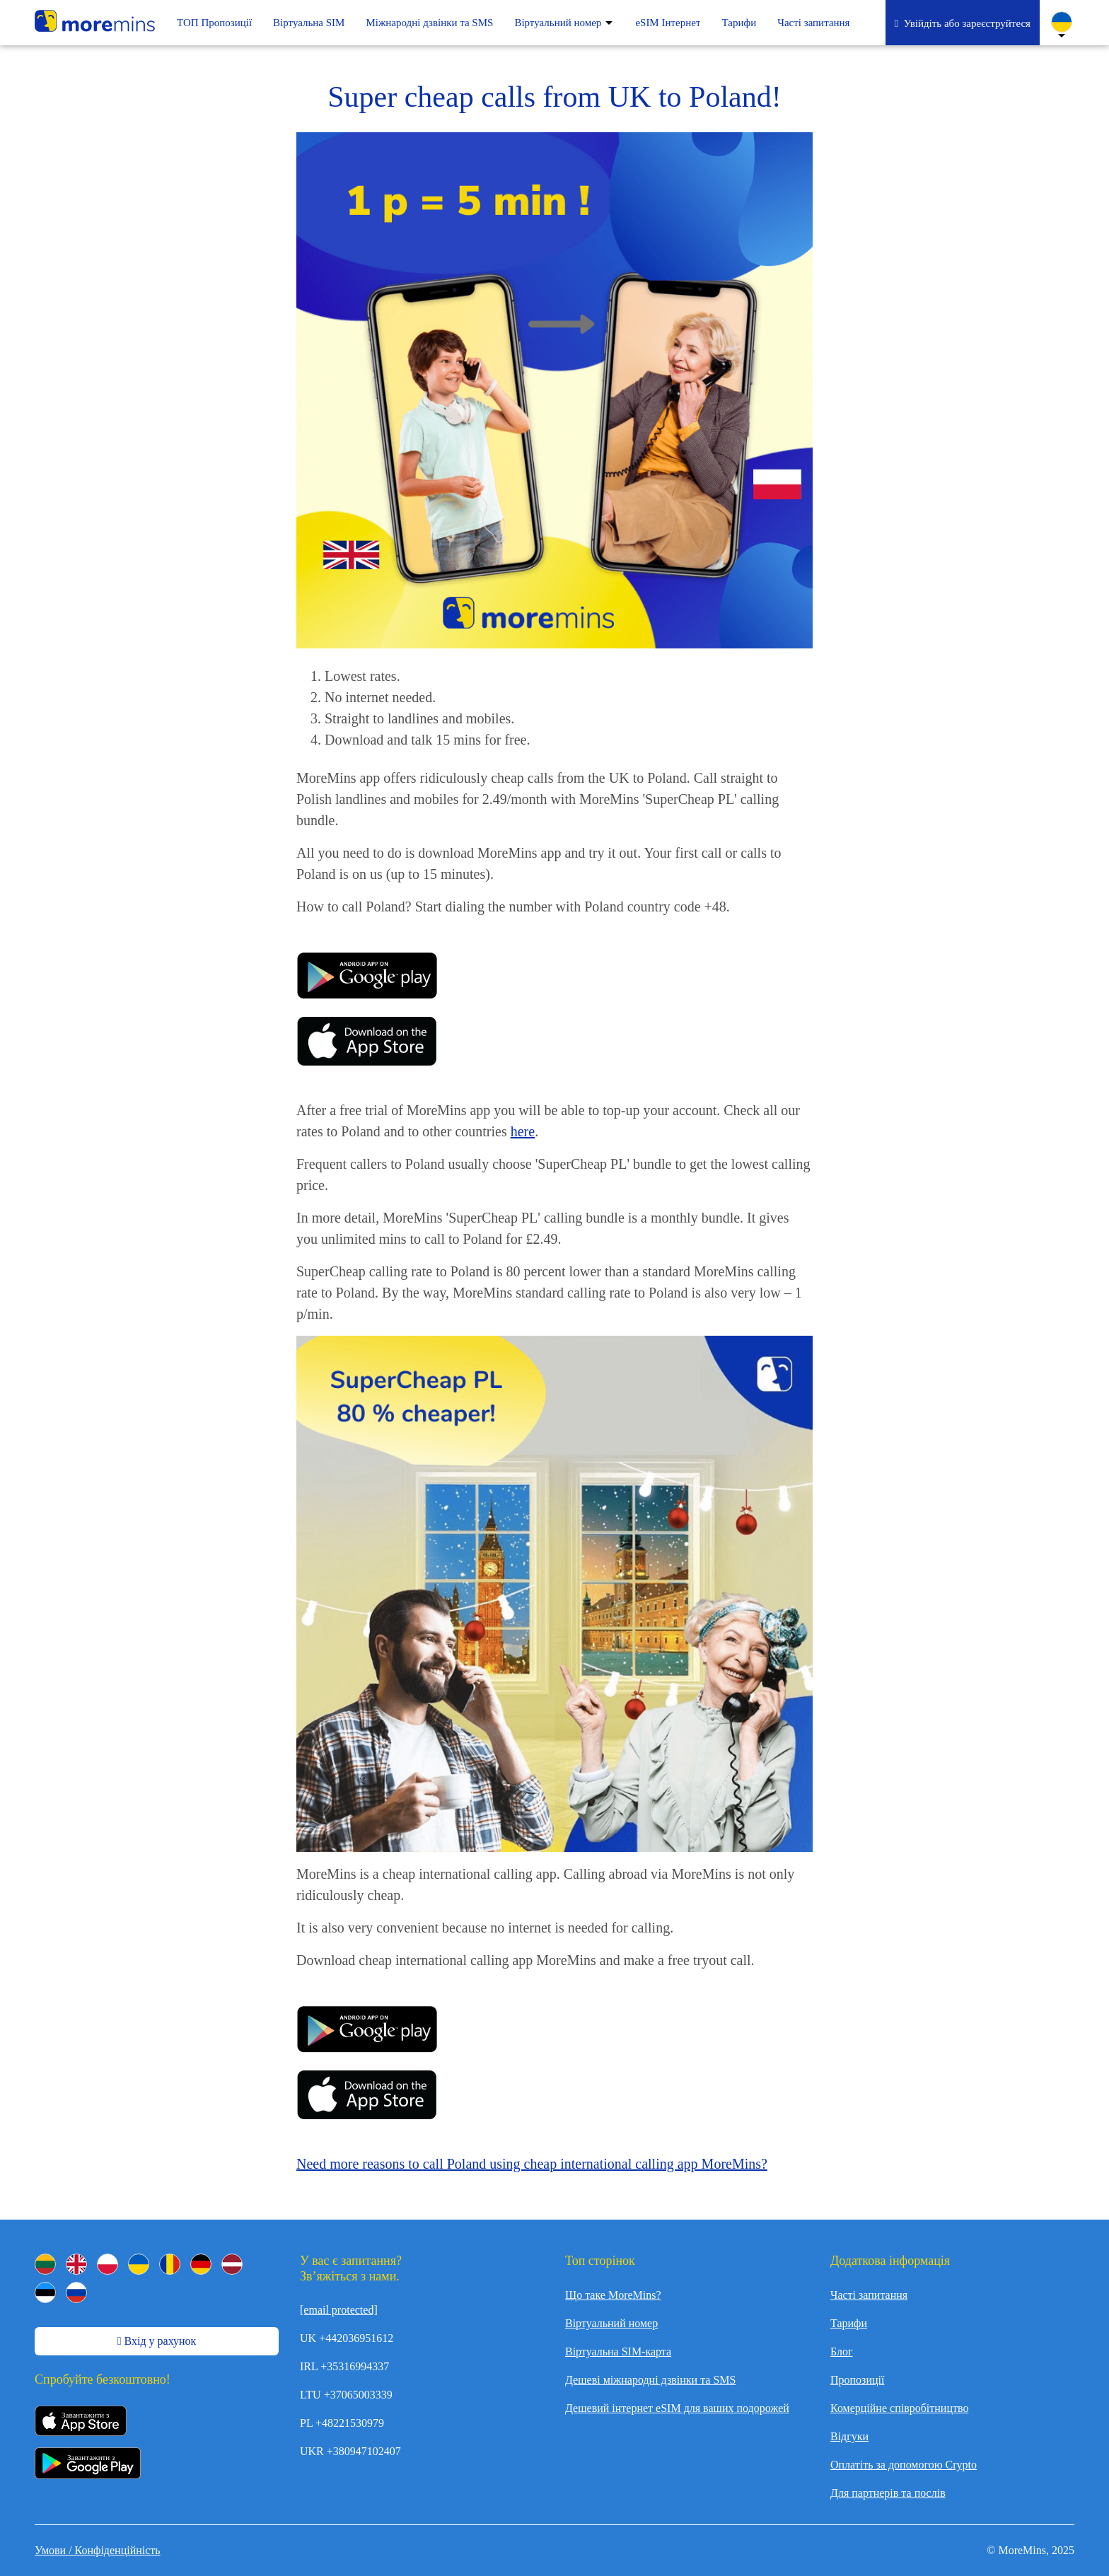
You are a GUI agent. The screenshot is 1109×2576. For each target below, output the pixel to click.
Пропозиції (857, 2380)
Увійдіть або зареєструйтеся (962, 23)
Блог (841, 2351)
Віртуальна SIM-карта (618, 2351)
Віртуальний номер (557, 22)
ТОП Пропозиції (214, 22)
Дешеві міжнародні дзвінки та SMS (650, 2380)
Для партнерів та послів (888, 2493)
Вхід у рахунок (157, 2341)
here (523, 1131)
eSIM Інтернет (667, 22)
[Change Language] (1061, 22)
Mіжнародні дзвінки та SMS (429, 22)
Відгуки (849, 2436)
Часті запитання (813, 22)
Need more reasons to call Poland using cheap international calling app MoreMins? (531, 2164)
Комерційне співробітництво (899, 2408)
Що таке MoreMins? (613, 2295)
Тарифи (738, 22)
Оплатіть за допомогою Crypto (903, 2465)
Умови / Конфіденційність (98, 2550)
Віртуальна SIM (308, 22)
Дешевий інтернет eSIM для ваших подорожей (677, 2408)
